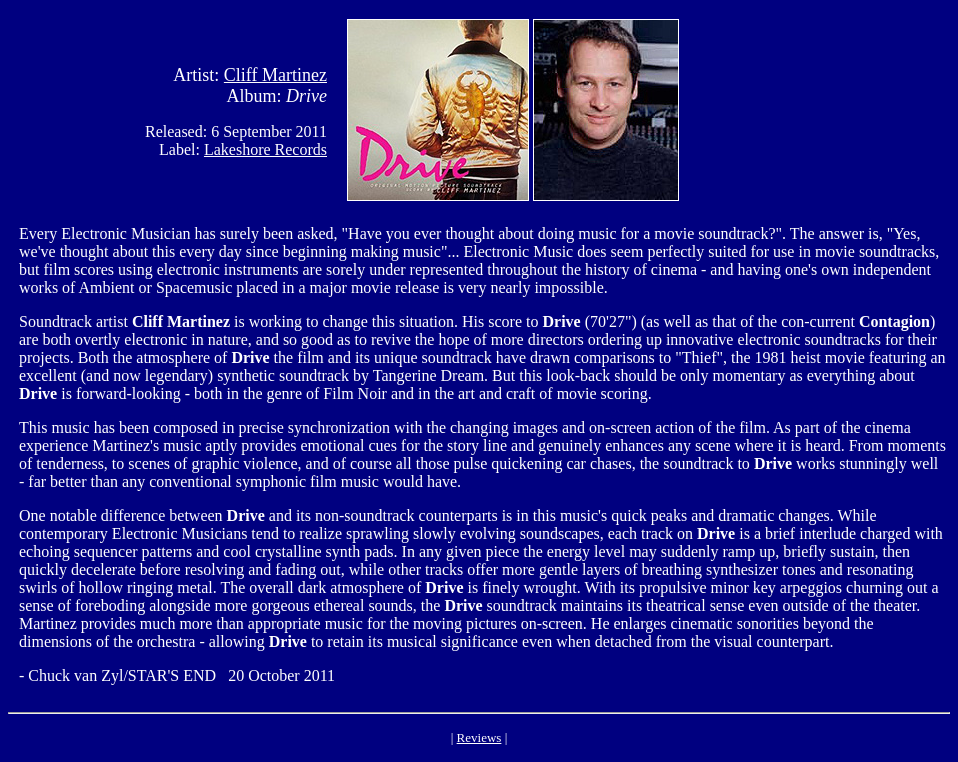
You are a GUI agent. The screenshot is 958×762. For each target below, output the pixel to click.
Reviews (479, 737)
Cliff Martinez (275, 75)
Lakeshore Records (265, 149)
